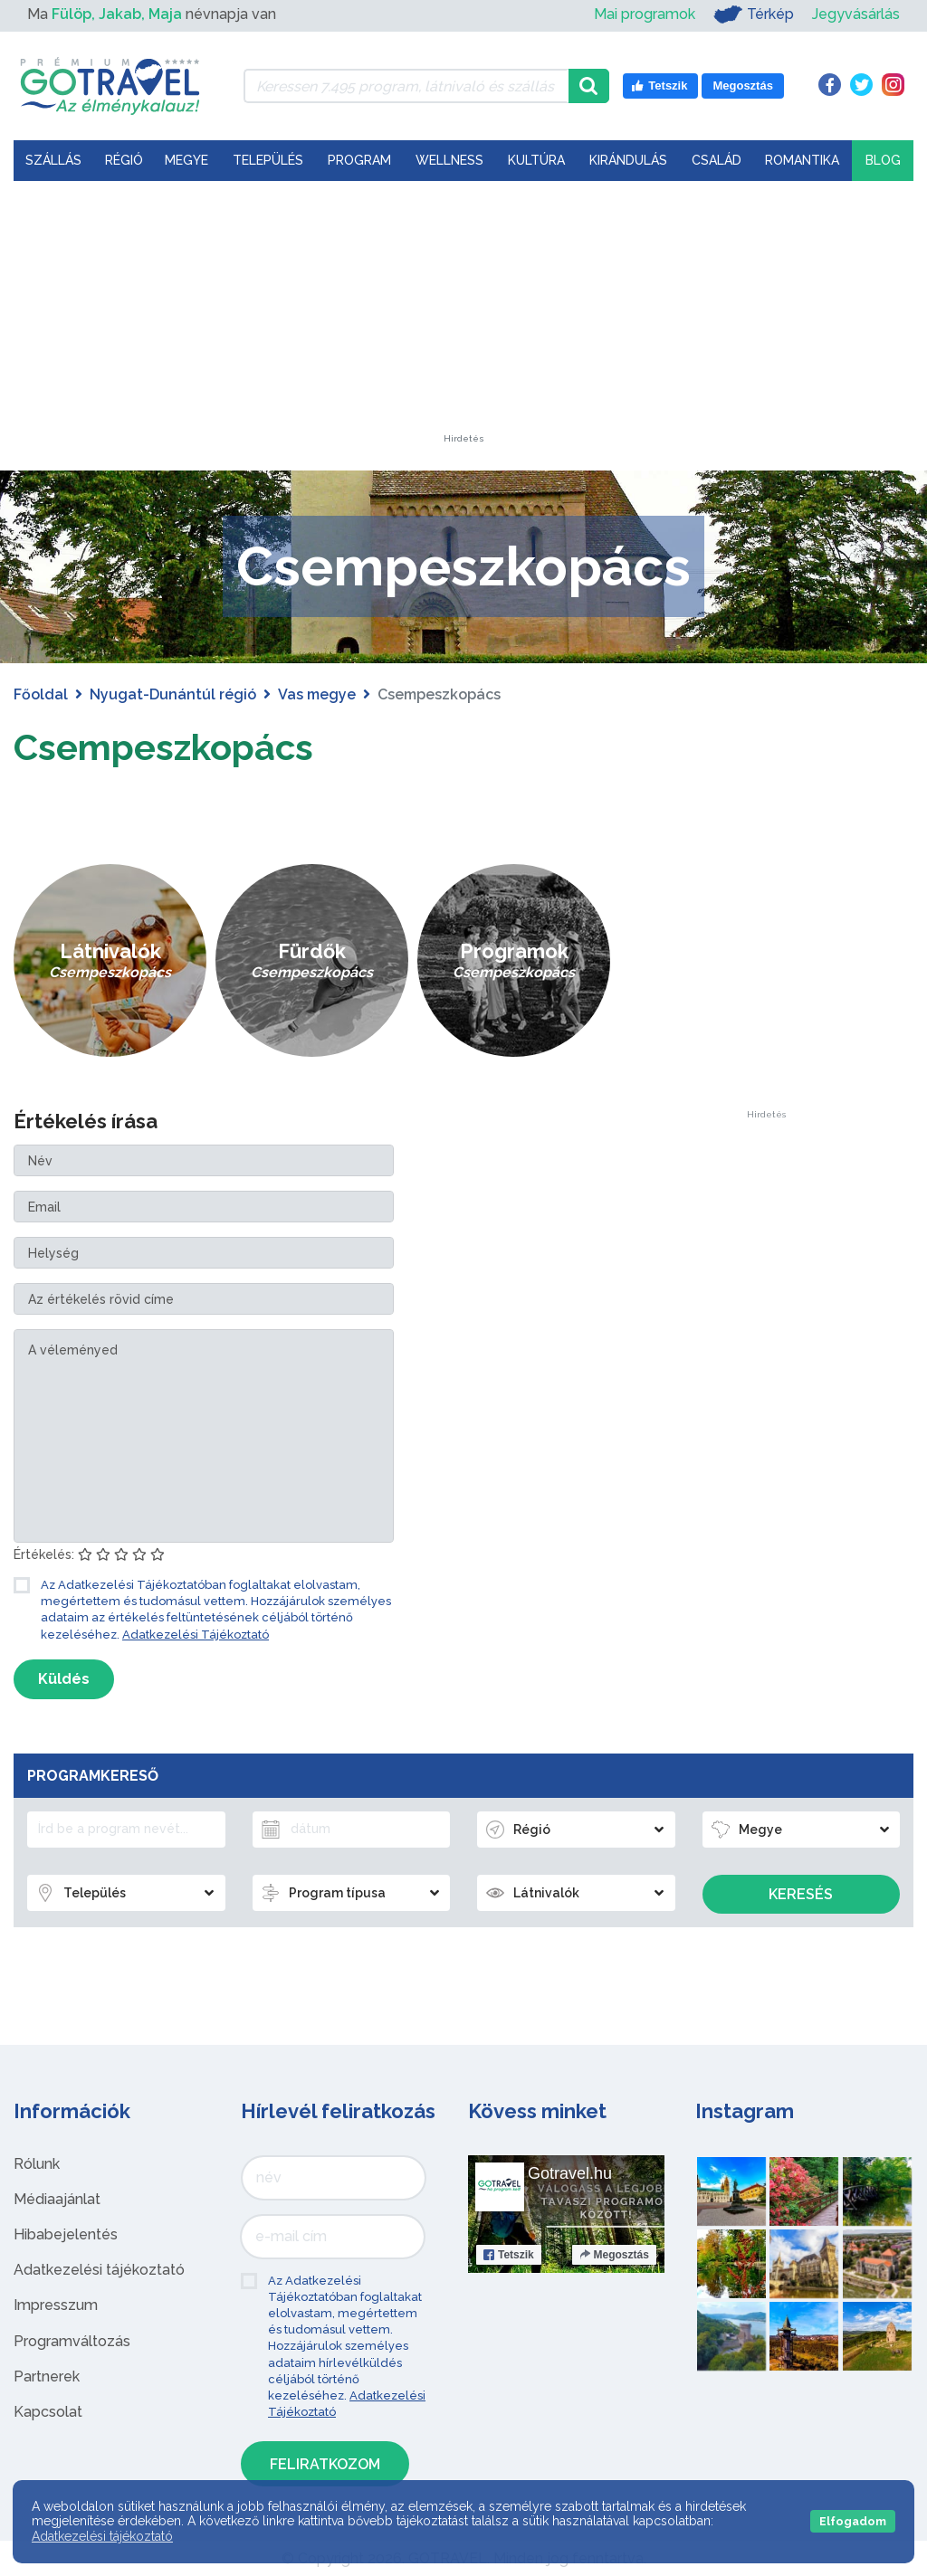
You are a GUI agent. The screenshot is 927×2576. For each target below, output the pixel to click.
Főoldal (41, 694)
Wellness (449, 160)
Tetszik (508, 2254)
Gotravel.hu (570, 2173)
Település (268, 160)
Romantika (802, 160)
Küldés (64, 1678)
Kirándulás (628, 160)
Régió (124, 160)
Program (359, 160)
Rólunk (37, 2163)
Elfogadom (852, 2521)
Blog (883, 160)
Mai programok (644, 14)
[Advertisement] (463, 321)
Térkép (753, 14)
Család (716, 160)
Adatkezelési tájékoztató (99, 2269)
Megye (186, 160)
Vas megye (317, 694)
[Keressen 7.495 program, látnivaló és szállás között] (406, 86)
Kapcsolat (48, 2411)
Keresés (801, 1894)
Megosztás (614, 2254)
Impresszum (56, 2305)
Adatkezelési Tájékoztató (195, 1634)
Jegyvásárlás (856, 14)
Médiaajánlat (57, 2199)
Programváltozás (72, 2341)
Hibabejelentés (66, 2234)
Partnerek (47, 2376)
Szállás (53, 160)
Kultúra (536, 160)
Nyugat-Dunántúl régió (173, 694)
